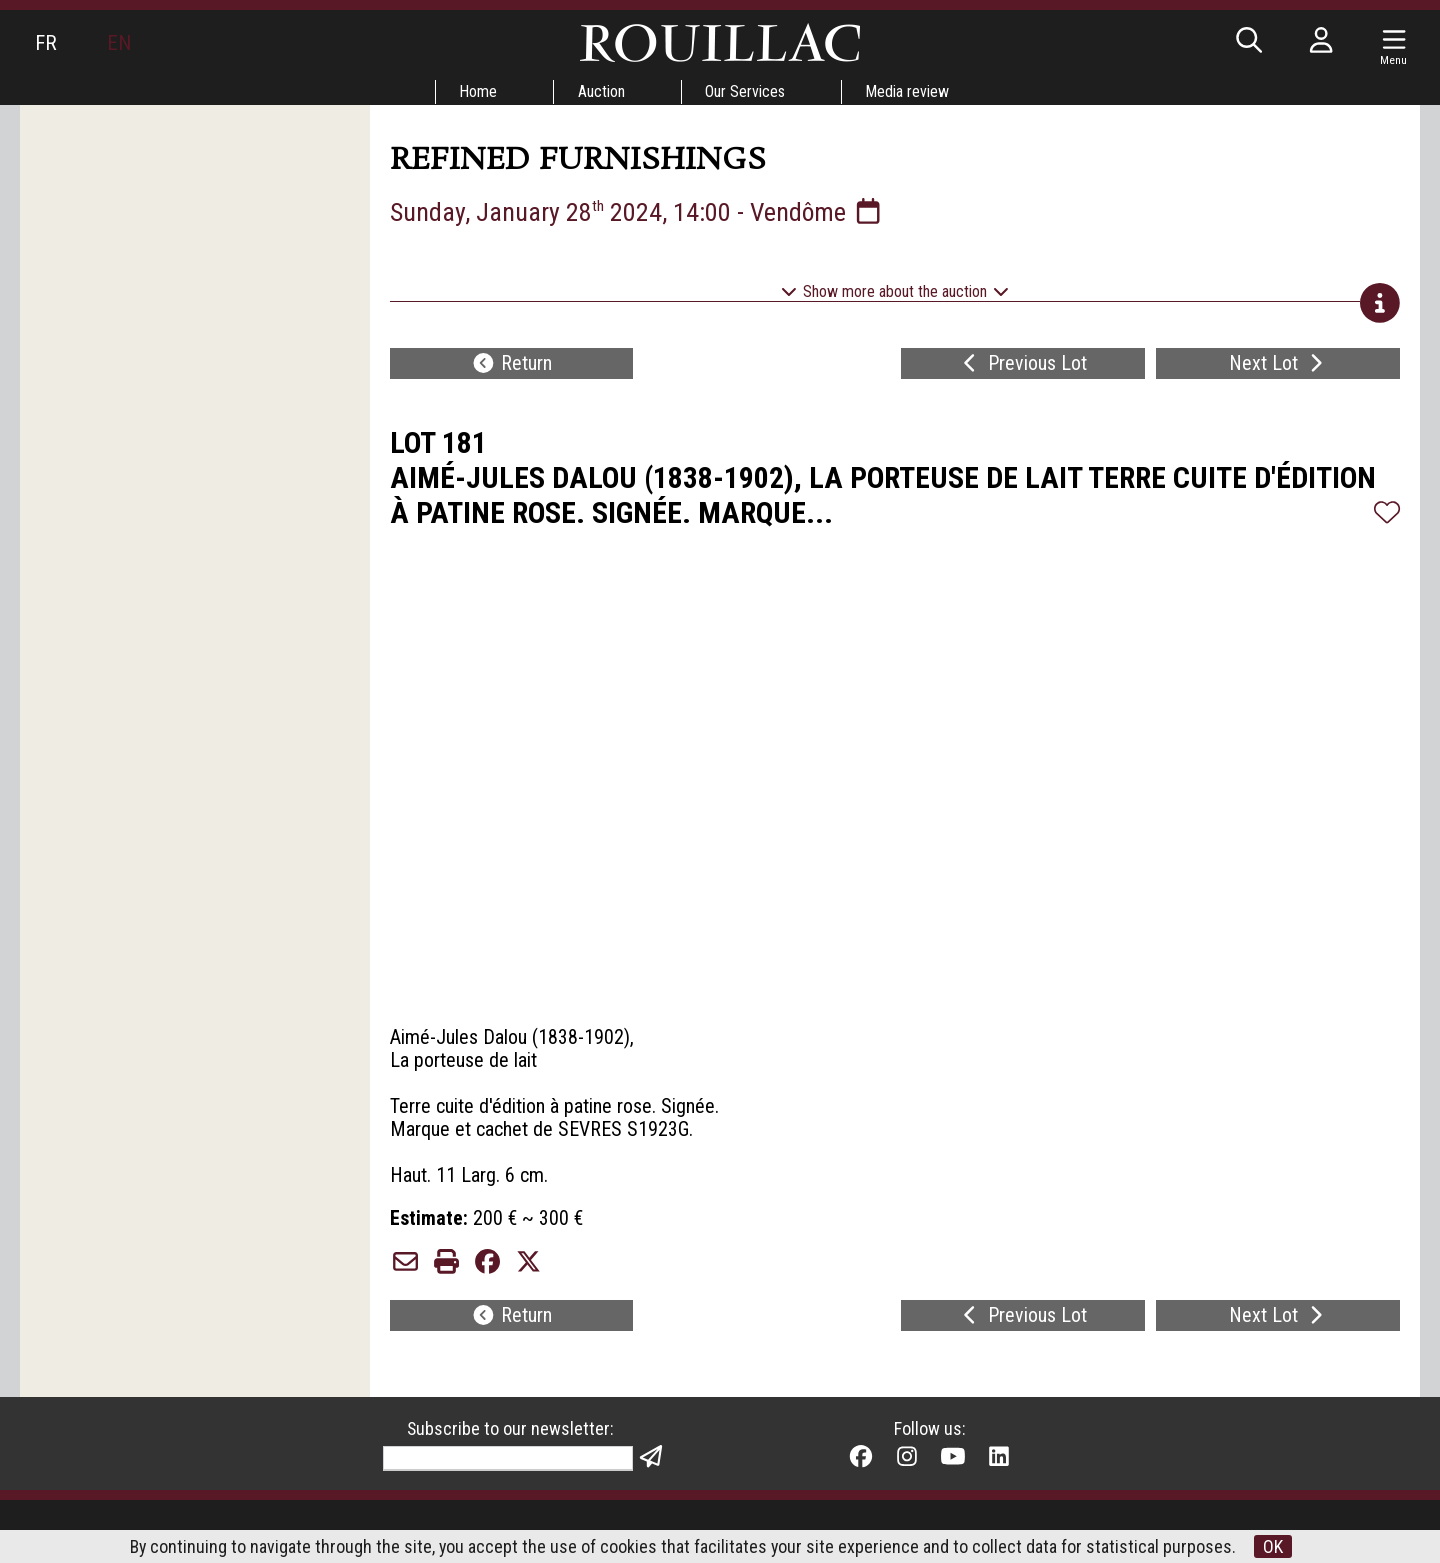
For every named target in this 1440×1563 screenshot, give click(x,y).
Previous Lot (1022, 366)
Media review (909, 91)
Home (478, 91)
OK (1275, 1546)
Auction (601, 91)
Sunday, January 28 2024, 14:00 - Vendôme (638, 212)
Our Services (746, 91)
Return (511, 366)
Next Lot (1278, 366)
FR (46, 43)
